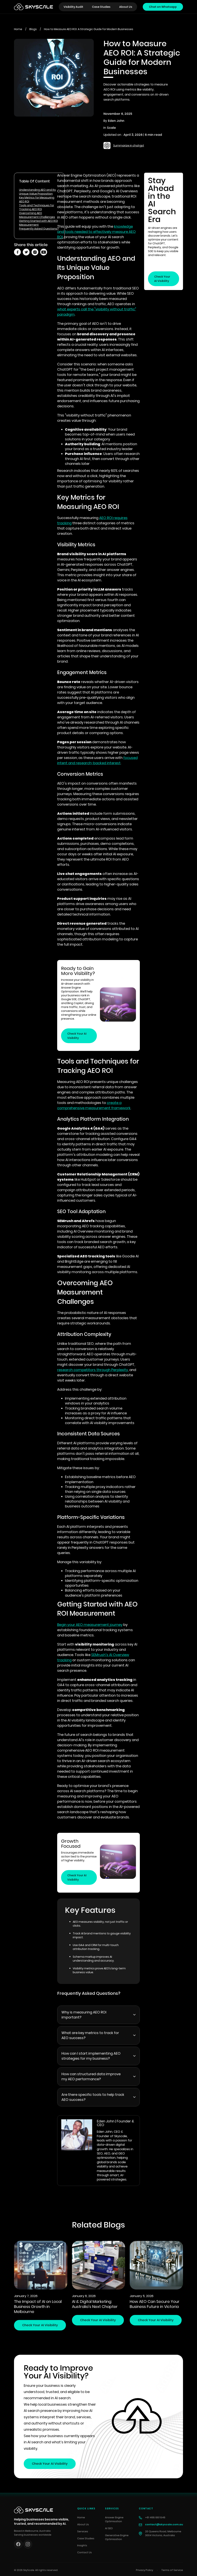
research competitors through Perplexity (92, 1369)
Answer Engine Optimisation (114, 2519)
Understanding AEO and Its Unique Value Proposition (37, 192)
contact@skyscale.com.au (164, 2524)
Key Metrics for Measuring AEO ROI (36, 199)
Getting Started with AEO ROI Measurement (38, 223)
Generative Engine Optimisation (117, 2537)
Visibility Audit (73, 7)
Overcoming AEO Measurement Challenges (37, 215)
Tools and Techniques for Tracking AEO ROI (36, 207)
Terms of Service (172, 2570)
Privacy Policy (144, 2570)
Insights (82, 2545)
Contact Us (84, 2552)
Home (18, 29)
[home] (33, 6)
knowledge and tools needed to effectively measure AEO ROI (96, 231)
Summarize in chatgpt (128, 145)
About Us (125, 7)
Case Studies (101, 7)
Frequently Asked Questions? (39, 229)
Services (82, 2531)
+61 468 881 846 (155, 2517)
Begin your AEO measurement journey (90, 1624)
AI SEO (109, 2528)
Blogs (33, 29)
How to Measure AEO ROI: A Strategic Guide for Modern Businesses (88, 29)
